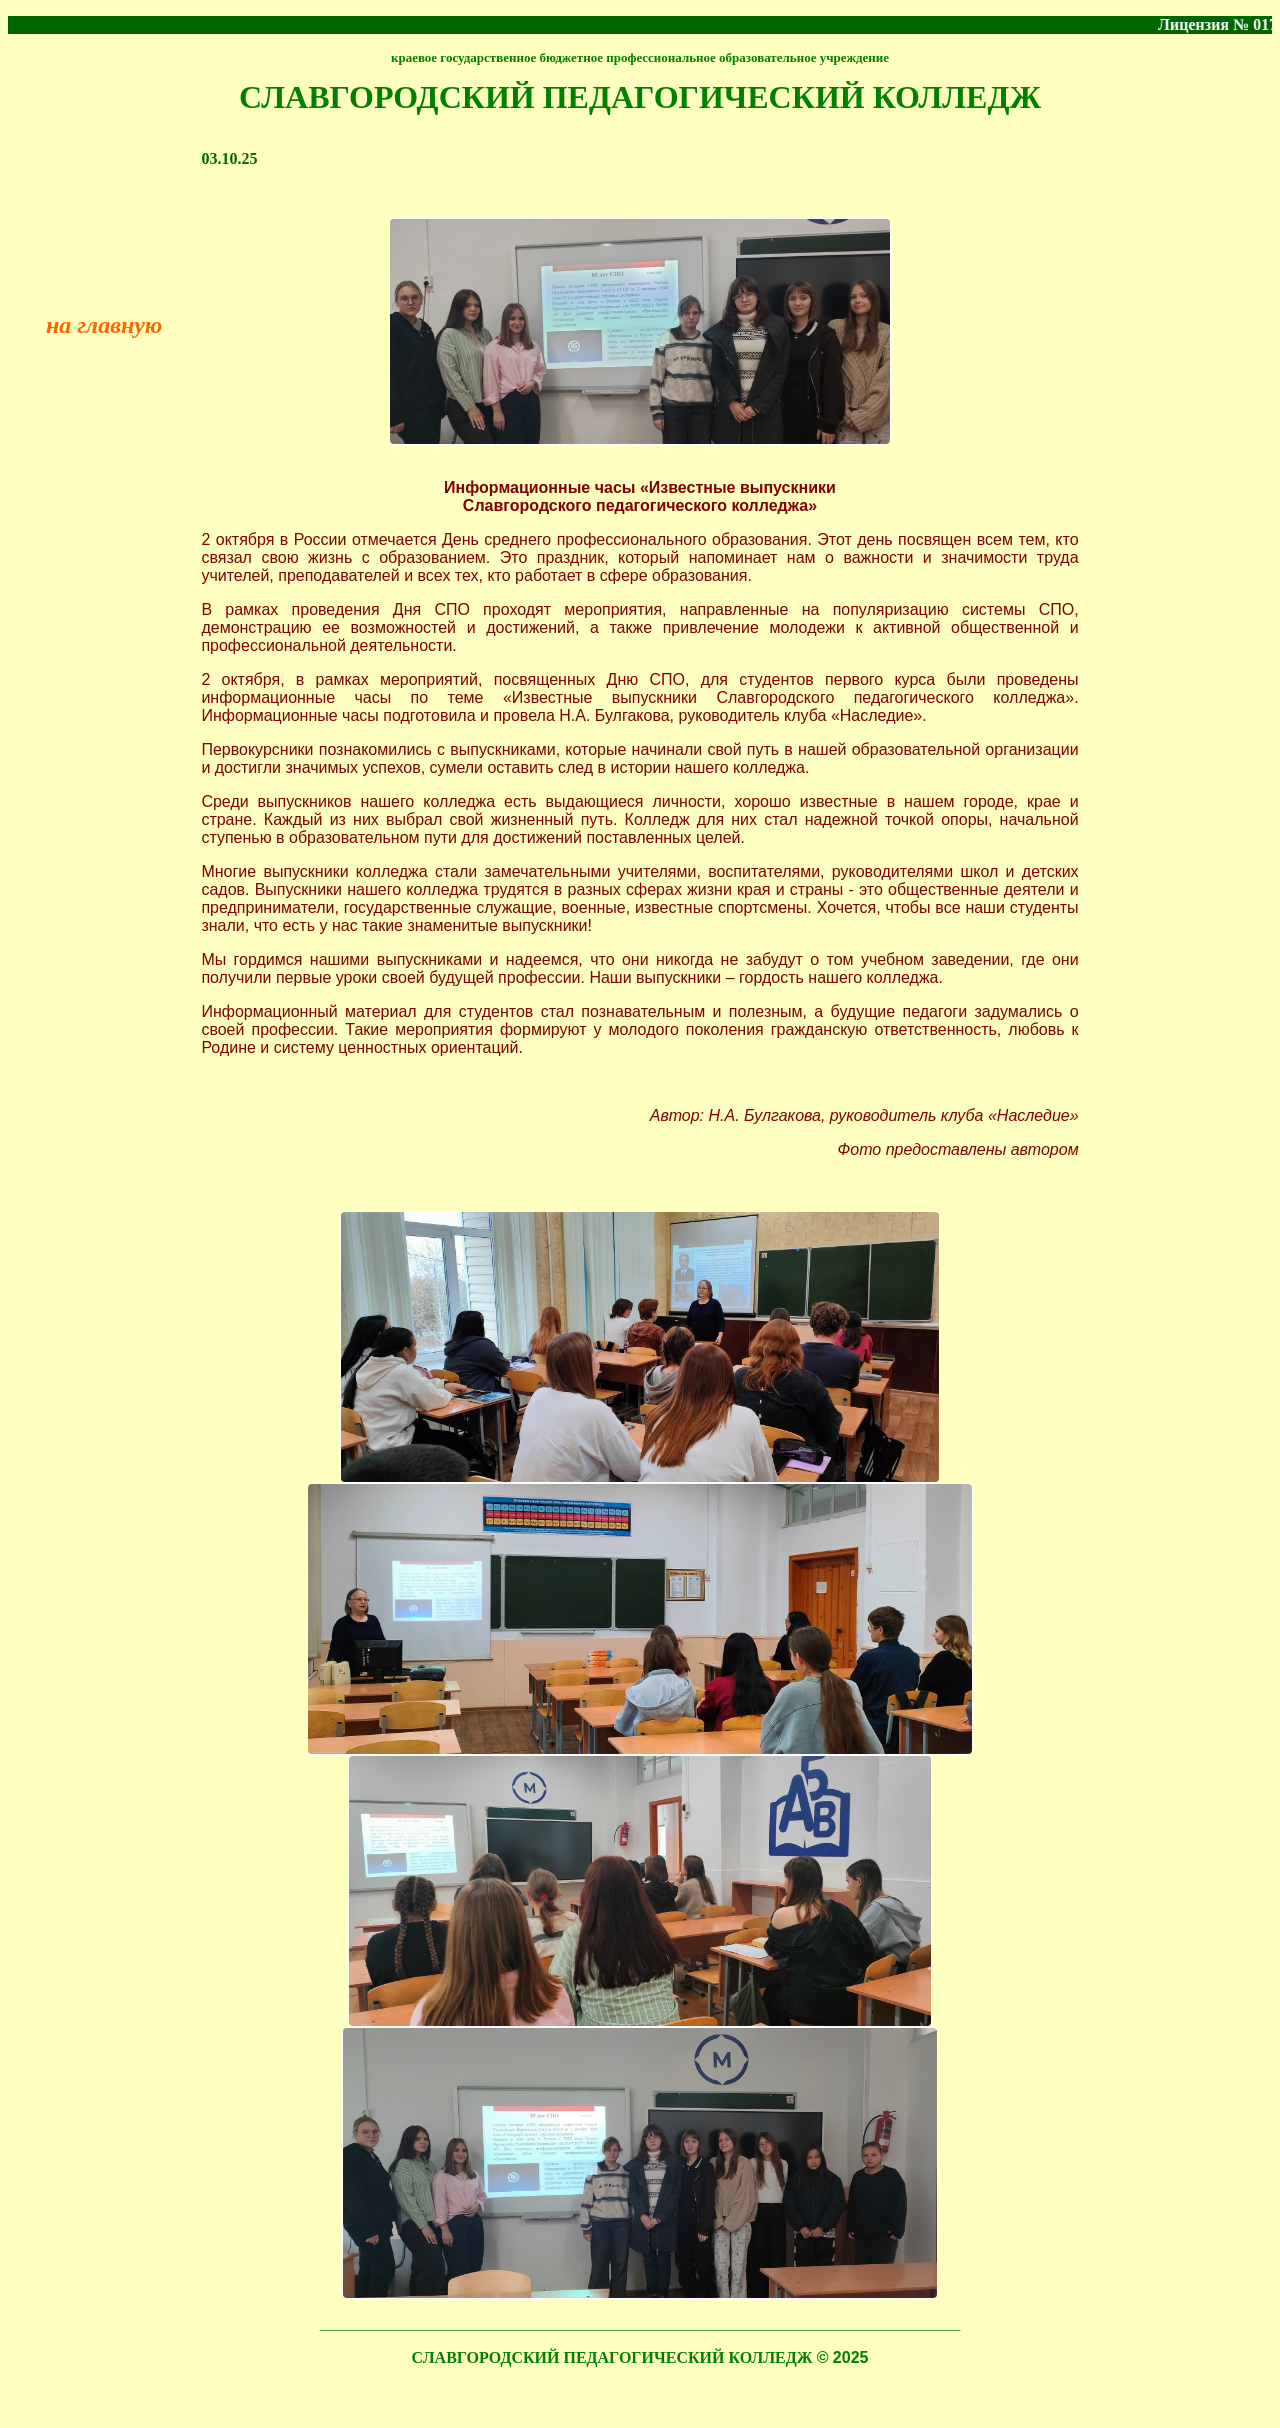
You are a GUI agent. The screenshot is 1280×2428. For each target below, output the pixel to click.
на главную (104, 325)
